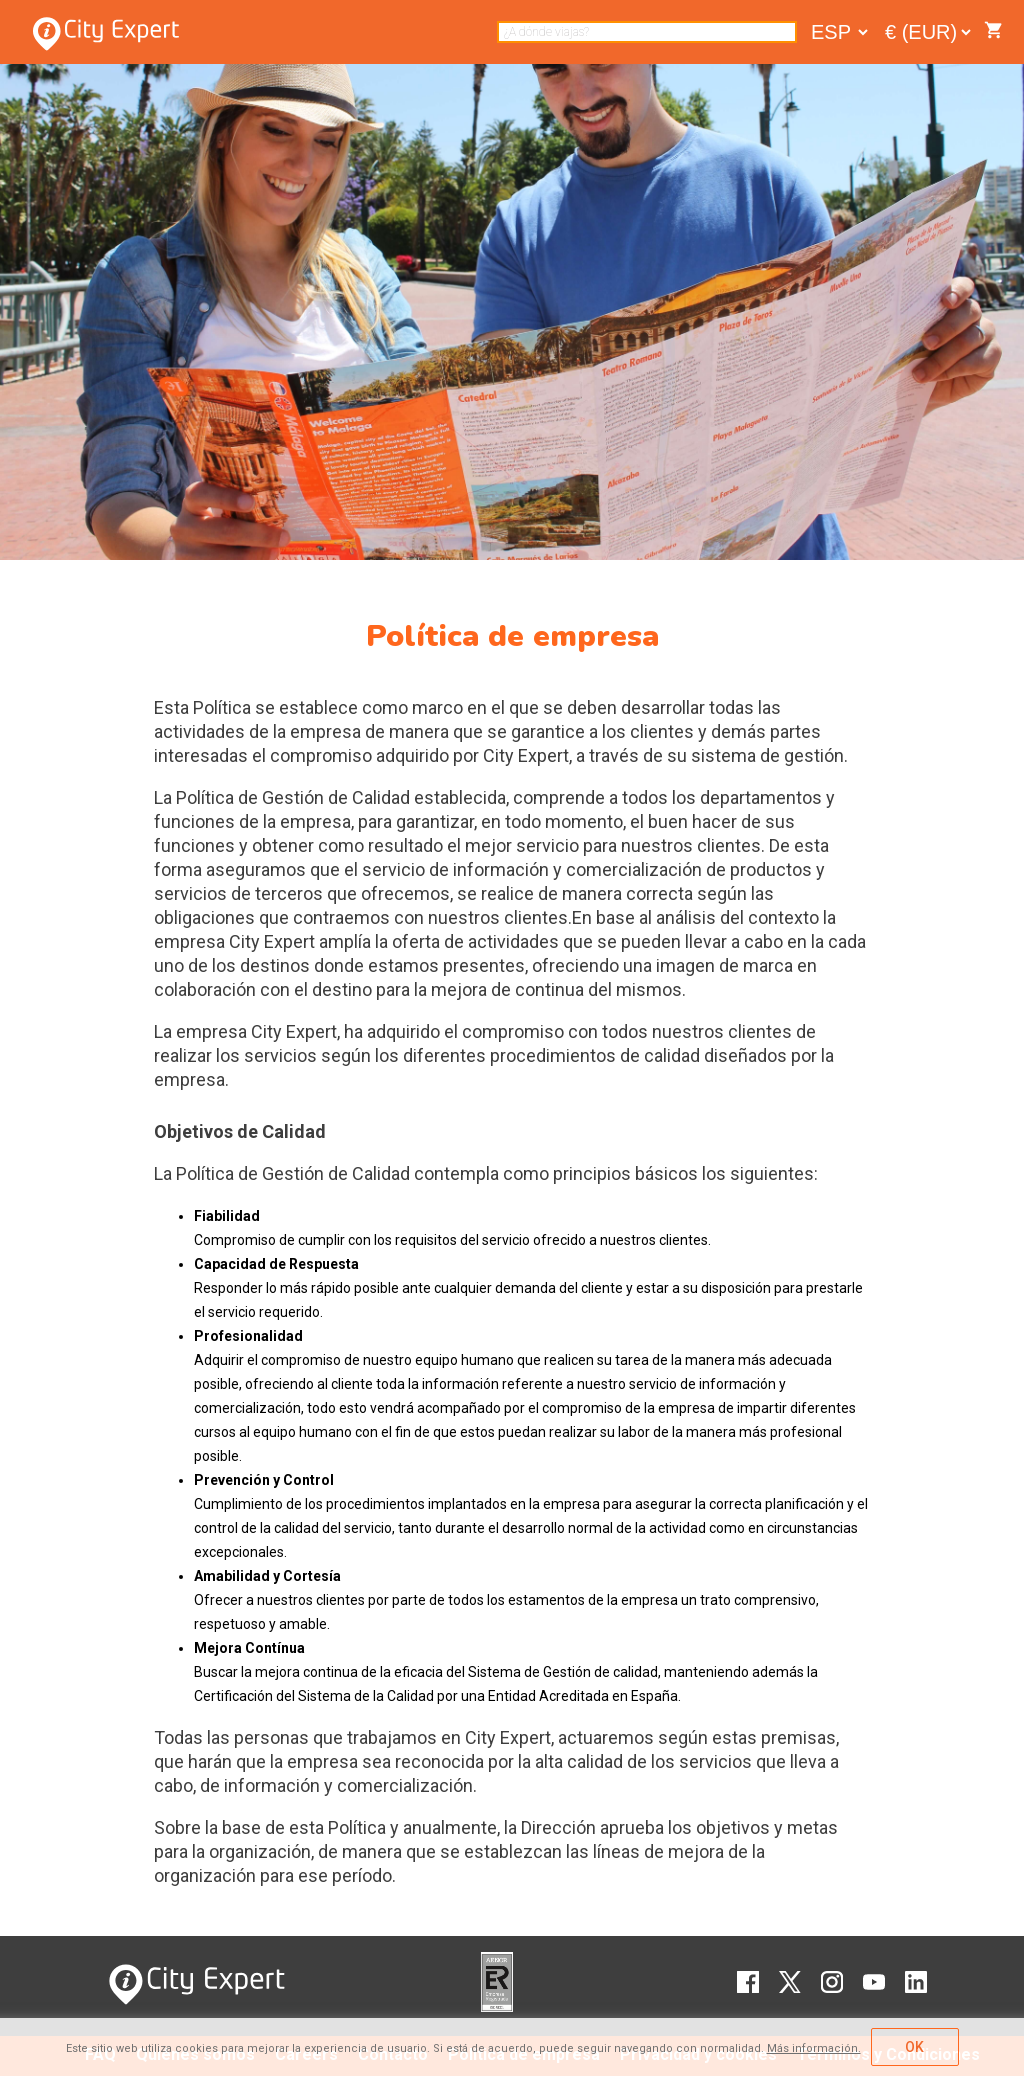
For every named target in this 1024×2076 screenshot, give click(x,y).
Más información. (814, 2048)
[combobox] (647, 32)
